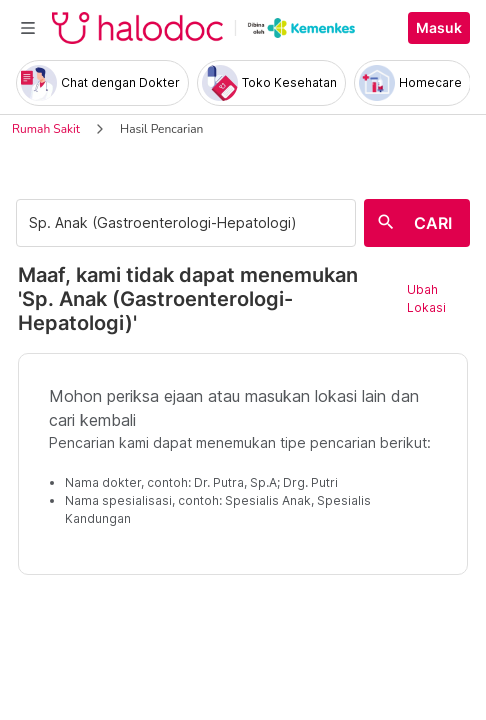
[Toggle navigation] (28, 28)
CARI (433, 223)
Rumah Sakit (46, 129)
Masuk (439, 28)
